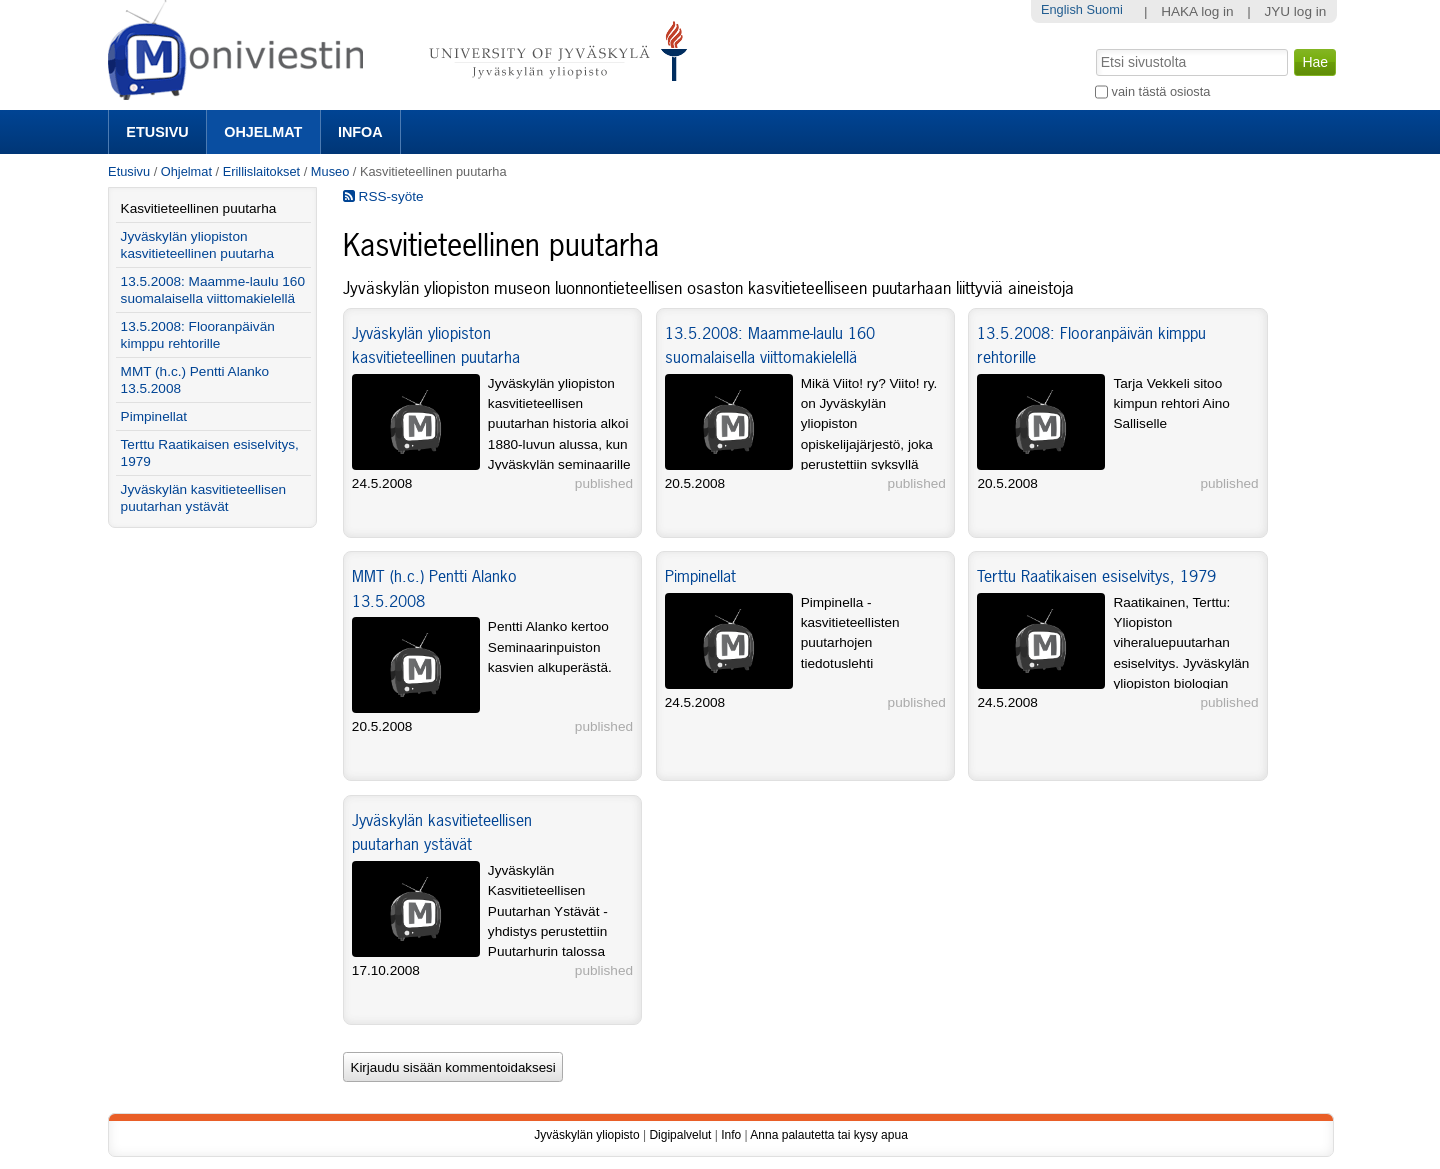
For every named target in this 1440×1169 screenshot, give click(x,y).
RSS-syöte (383, 196)
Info (731, 1135)
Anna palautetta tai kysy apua (828, 1135)
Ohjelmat (263, 132)
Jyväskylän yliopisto (586, 1135)
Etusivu (157, 132)
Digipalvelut (680, 1135)
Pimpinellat (700, 576)
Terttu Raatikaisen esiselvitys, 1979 (1096, 576)
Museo (330, 171)
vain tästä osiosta (1161, 91)
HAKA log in (1197, 11)
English (1062, 9)
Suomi (1104, 9)
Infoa (360, 132)
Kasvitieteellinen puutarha (199, 208)
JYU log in (1295, 11)
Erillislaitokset (262, 171)
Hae (1094, 47)
